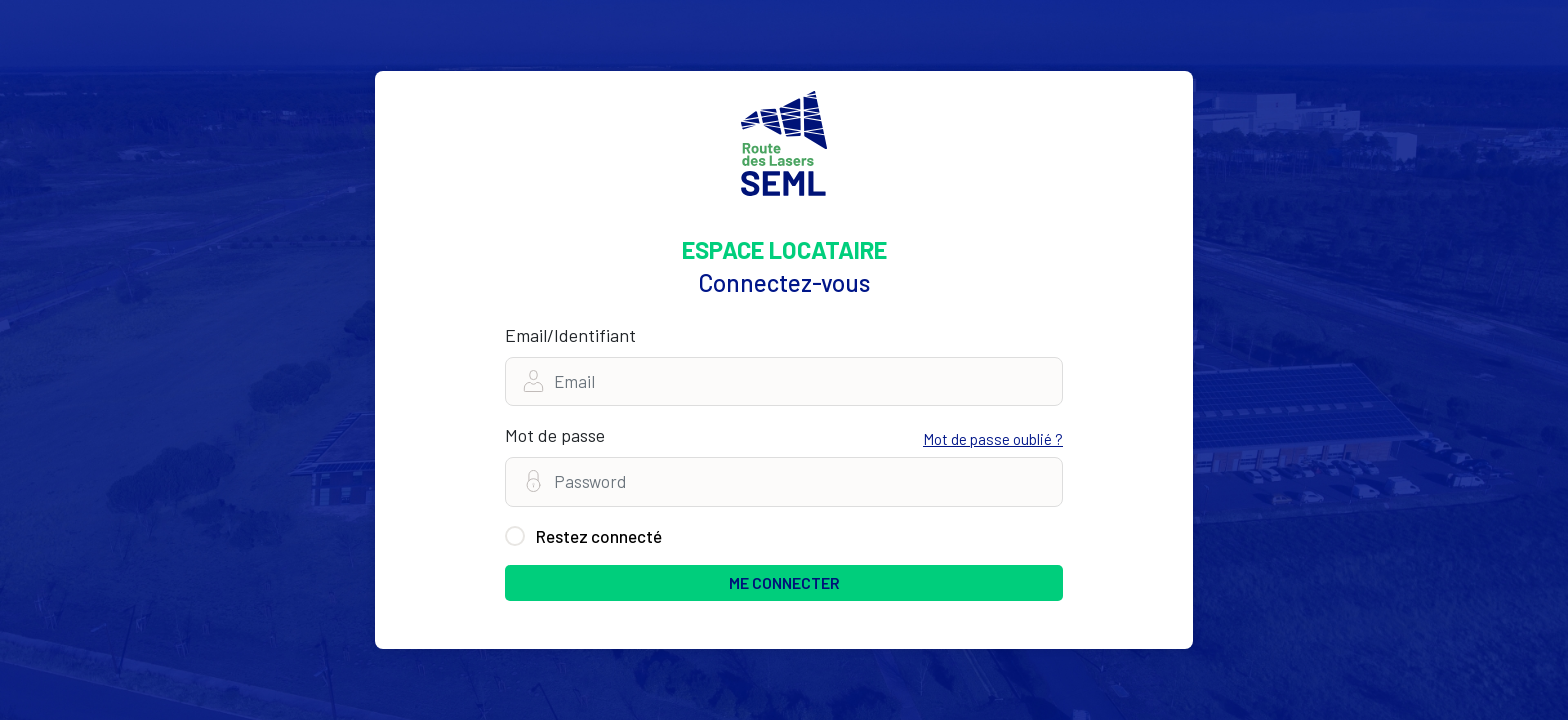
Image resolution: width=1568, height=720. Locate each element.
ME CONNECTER (784, 582)
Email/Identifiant (570, 335)
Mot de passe (555, 435)
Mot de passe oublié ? (993, 439)
